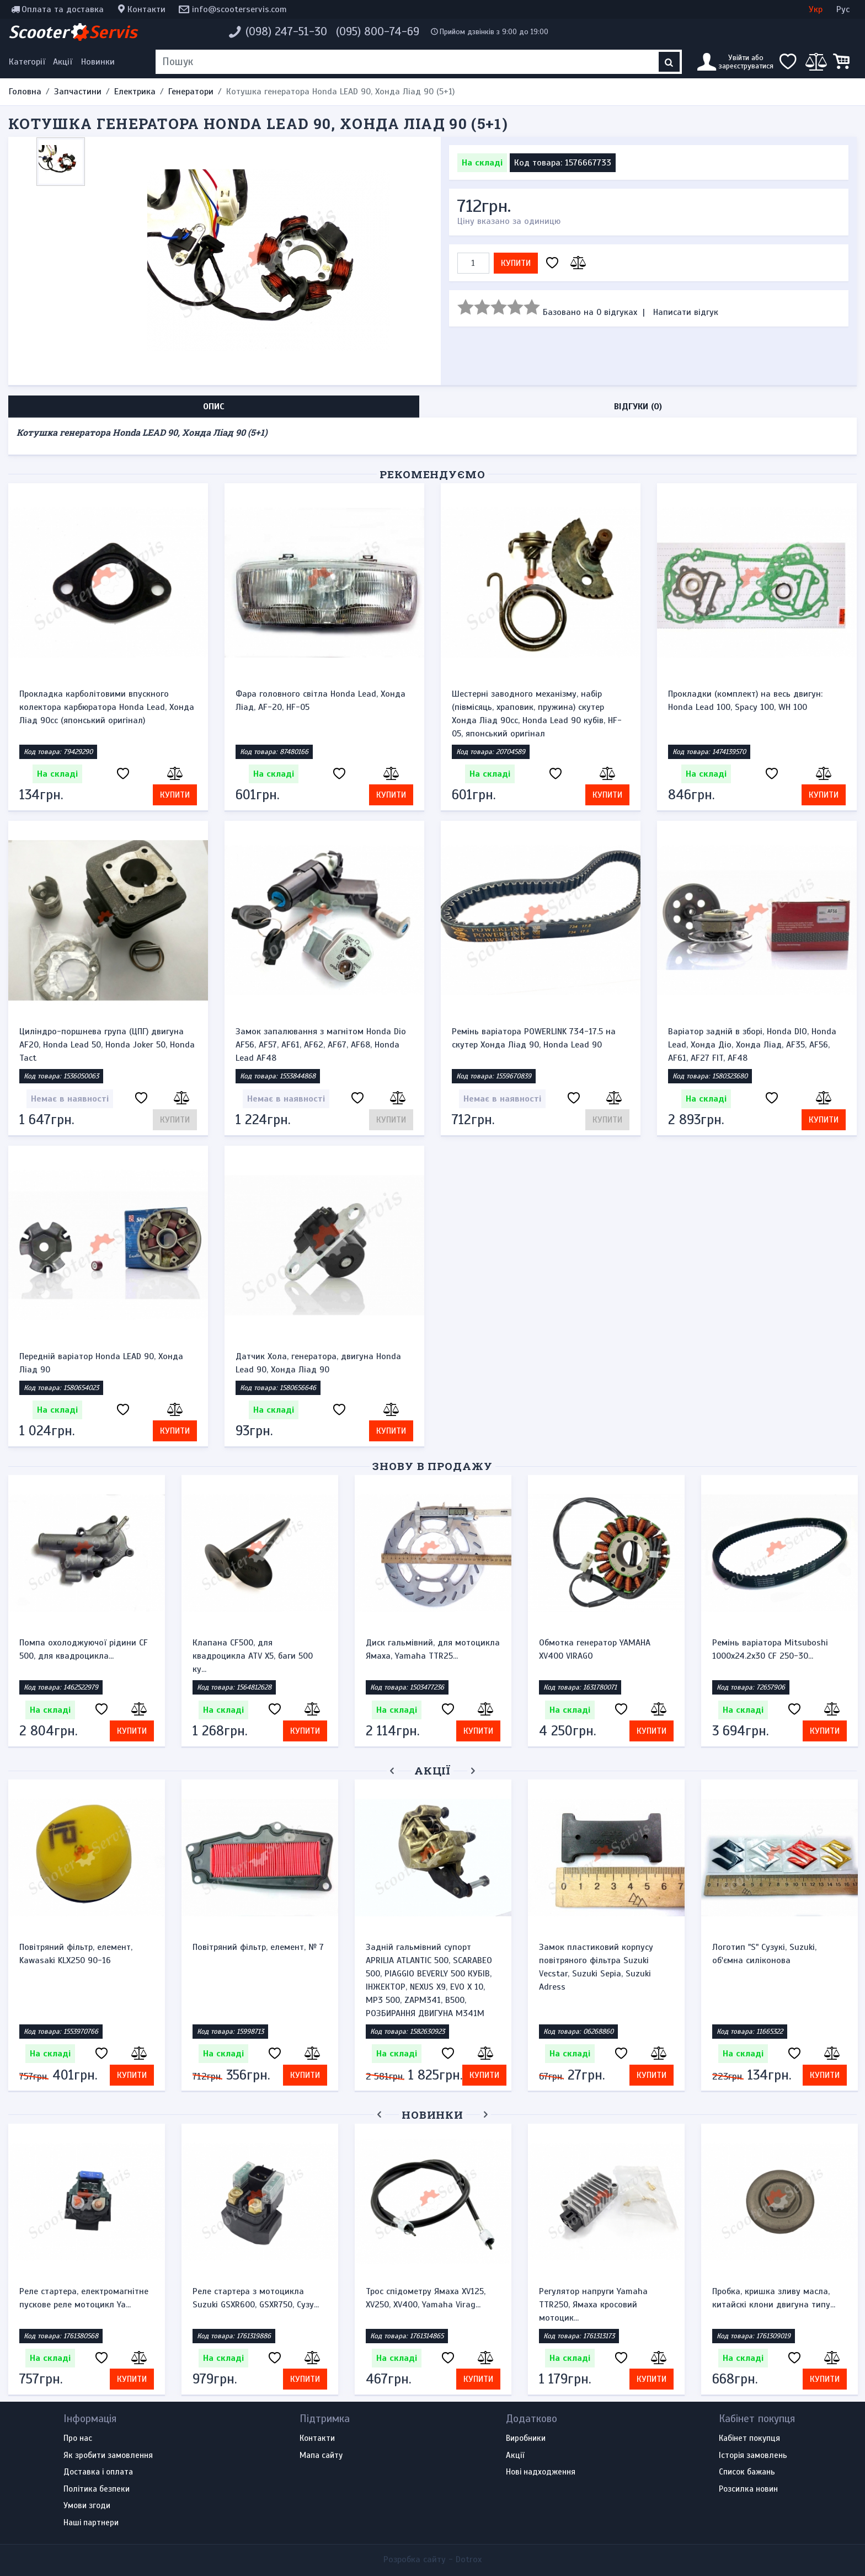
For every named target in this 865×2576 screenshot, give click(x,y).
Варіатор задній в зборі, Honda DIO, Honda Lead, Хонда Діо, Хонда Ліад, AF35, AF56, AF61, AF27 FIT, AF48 (752, 1044)
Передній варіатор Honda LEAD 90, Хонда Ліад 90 (101, 1363)
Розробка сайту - (432, 2559)
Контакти (146, 9)
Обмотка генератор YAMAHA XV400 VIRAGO (594, 1649)
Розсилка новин (748, 2489)
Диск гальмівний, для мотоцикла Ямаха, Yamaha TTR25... (433, 1649)
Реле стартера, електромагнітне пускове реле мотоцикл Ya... (83, 2298)
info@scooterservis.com (239, 9)
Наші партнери (91, 2523)
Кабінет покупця (749, 2438)
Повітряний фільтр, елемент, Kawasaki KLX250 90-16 (75, 1954)
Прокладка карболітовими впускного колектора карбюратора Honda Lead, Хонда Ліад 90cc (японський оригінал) (106, 707)
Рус (843, 9)
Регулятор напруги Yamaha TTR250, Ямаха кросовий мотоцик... (593, 2304)
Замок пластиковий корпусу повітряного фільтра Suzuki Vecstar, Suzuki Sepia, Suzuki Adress (596, 1967)
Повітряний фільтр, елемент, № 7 (258, 1947)
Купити (516, 263)
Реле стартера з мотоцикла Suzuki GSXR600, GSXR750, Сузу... (256, 2298)
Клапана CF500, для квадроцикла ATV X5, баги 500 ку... (253, 1656)
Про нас (77, 2438)
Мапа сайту (321, 2455)
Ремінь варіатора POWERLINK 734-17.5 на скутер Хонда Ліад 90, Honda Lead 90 (534, 1038)
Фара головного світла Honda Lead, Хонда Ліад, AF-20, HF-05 (320, 700)
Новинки (98, 61)
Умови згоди (86, 2506)
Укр (816, 9)
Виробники (526, 2438)
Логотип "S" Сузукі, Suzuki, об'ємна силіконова (764, 1954)
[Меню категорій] (29, 62)
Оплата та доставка (63, 9)
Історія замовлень (753, 2455)
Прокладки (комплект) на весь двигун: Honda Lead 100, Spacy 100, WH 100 (745, 700)
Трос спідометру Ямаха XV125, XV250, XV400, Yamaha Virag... (425, 2298)
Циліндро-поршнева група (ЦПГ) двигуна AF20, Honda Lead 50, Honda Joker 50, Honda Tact (107, 1044)
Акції (62, 61)
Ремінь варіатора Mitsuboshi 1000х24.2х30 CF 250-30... (770, 1649)
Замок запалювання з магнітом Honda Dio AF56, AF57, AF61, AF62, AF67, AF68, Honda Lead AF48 (321, 1044)
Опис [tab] (214, 406)
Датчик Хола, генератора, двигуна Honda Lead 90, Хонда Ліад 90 (318, 1363)
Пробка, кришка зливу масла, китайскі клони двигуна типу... (773, 2298)
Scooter (72, 32)
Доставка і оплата (98, 2472)
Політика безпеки (96, 2489)
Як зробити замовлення (108, 2455)
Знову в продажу (432, 1466)
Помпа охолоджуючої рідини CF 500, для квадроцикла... (83, 1649)
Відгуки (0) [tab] (638, 406)
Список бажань (747, 2472)
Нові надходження (540, 2472)
